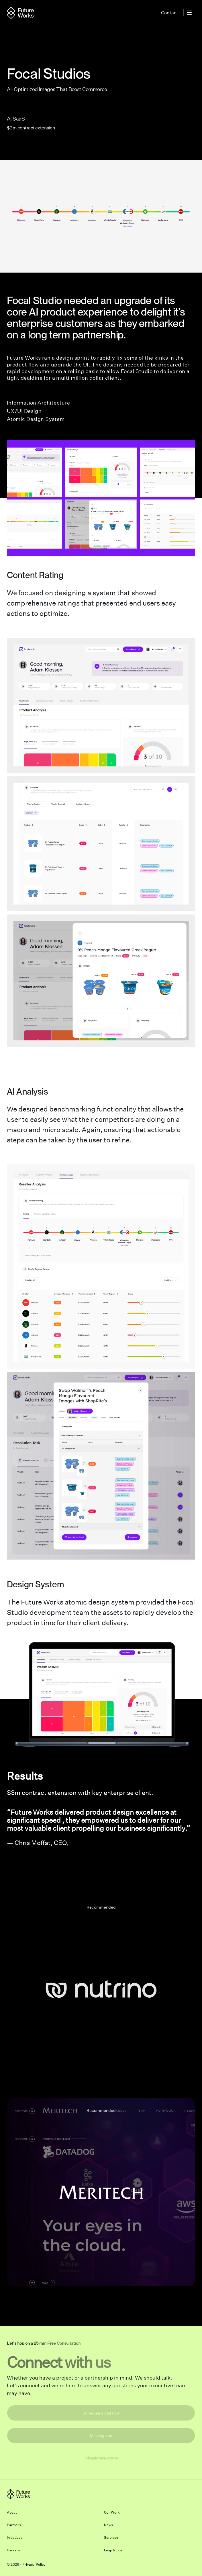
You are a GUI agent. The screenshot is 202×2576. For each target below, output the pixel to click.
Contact (169, 12)
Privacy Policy (33, 2564)
